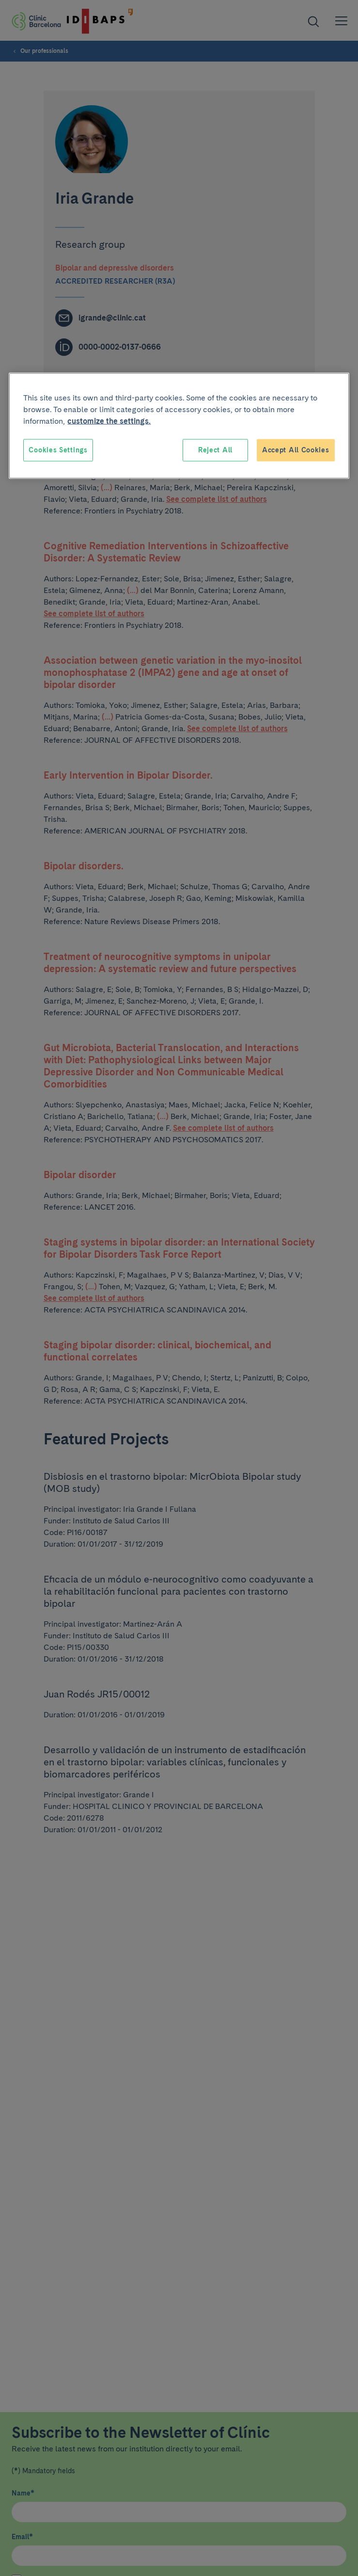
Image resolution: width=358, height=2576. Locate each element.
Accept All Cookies (295, 450)
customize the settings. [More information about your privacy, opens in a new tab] (109, 421)
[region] (179, 426)
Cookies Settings (58, 450)
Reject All (215, 450)
